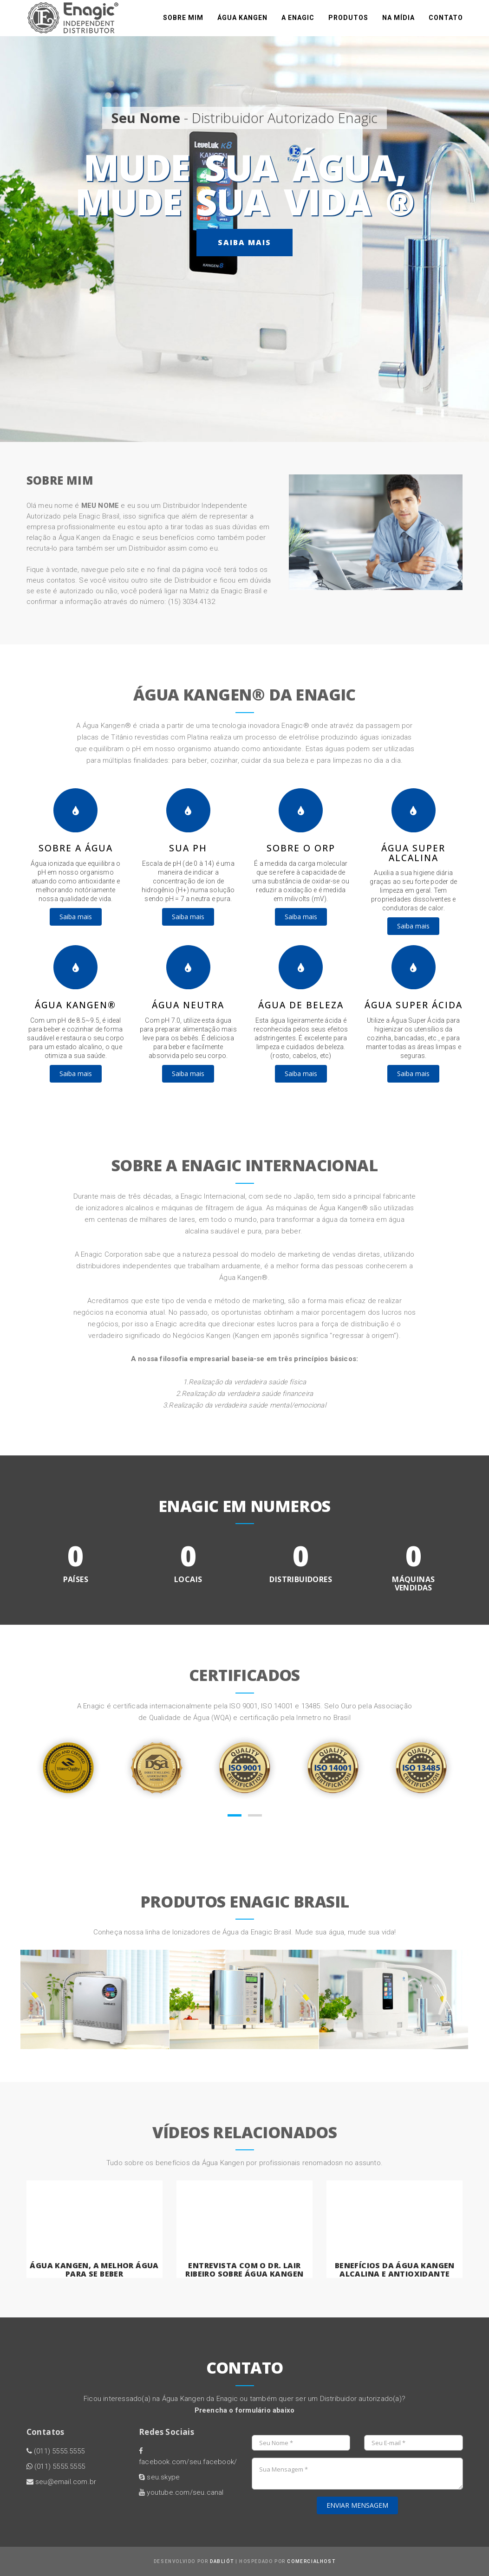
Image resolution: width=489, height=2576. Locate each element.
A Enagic (297, 23)
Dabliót (222, 2561)
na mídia (398, 23)
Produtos (348, 23)
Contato (446, 23)
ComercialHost (311, 2561)
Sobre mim (183, 23)
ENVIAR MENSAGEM (357, 2505)
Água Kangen (242, 23)
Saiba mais (244, 242)
